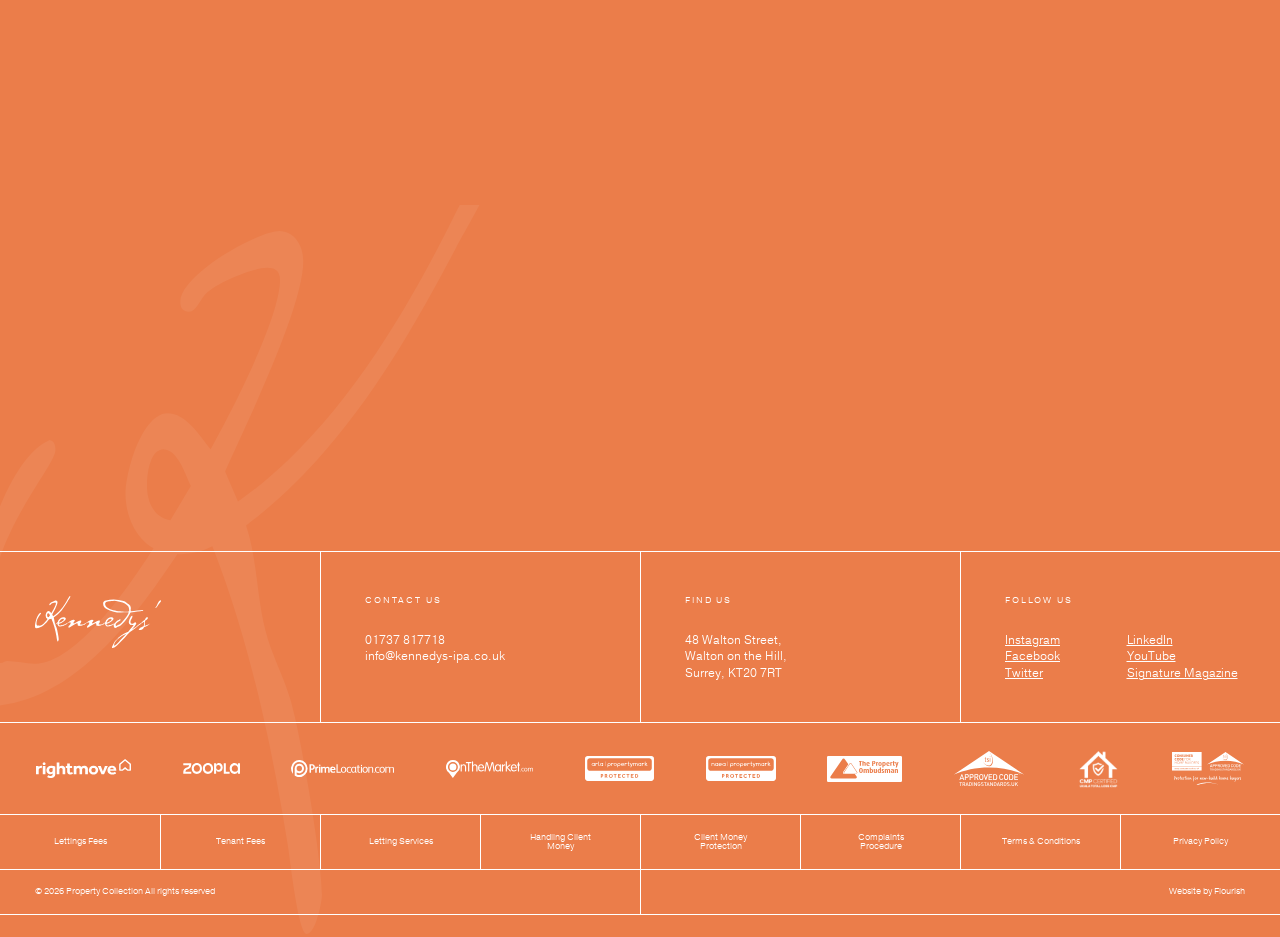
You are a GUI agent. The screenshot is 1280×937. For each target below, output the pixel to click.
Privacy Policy (1200, 841)
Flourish (1229, 891)
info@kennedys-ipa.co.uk (435, 656)
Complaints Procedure (881, 842)
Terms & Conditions (1041, 841)
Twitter (1024, 673)
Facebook (1032, 656)
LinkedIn (1150, 640)
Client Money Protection (720, 842)
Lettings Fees (80, 841)
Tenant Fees (240, 841)
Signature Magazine (1182, 673)
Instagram (1032, 640)
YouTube (1151, 656)
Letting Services (401, 841)
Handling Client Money (560, 842)
